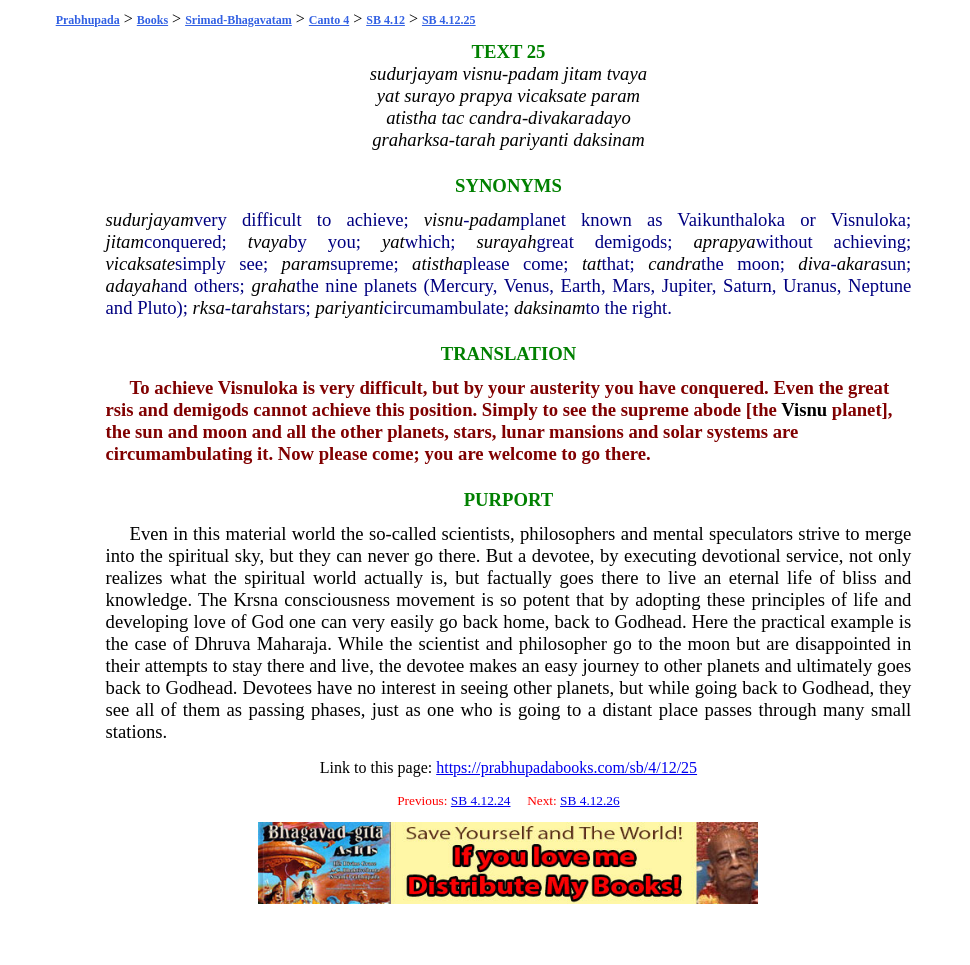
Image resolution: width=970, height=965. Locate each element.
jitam (125, 241)
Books (152, 20)
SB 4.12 (385, 20)
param (306, 263)
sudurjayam (150, 219)
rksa (209, 307)
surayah (506, 241)
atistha (437, 263)
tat (592, 263)
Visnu (804, 409)
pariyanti (349, 307)
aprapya (724, 241)
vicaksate (140, 263)
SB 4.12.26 (590, 800)
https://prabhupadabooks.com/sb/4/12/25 (566, 767)
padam (494, 219)
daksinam (550, 307)
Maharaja (292, 643)
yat (393, 241)
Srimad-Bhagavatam (238, 20)
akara (859, 263)
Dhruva (223, 643)
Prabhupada (88, 20)
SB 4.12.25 (449, 20)
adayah (133, 285)
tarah (251, 307)
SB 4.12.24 (481, 800)
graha (273, 285)
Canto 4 (329, 20)
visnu (443, 219)
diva (814, 263)
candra (674, 263)
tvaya (268, 241)
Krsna (255, 599)
